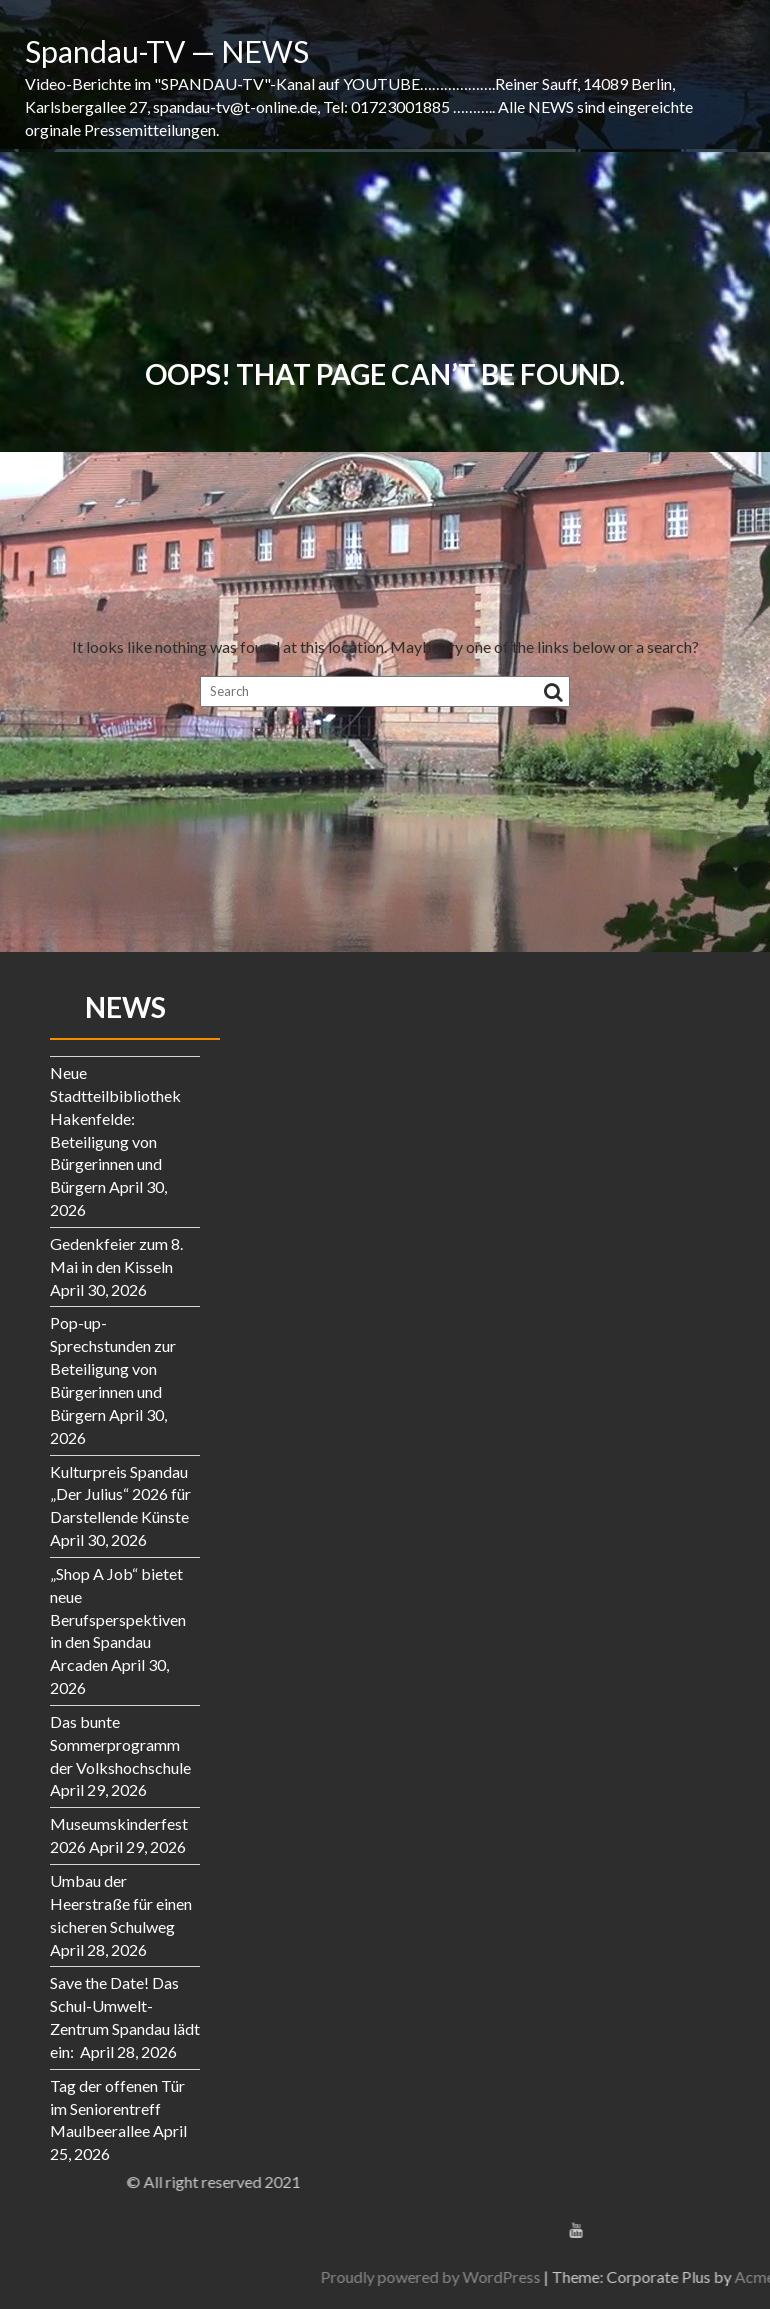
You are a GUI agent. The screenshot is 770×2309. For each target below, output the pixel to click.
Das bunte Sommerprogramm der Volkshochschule (120, 1744)
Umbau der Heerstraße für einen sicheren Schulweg (121, 1903)
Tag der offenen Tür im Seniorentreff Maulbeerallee (117, 2108)
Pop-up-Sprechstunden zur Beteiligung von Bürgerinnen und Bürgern (113, 1368)
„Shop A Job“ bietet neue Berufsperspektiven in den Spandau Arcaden (118, 1619)
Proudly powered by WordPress (624, 2276)
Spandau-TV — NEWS (167, 51)
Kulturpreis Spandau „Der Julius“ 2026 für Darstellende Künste (120, 1494)
